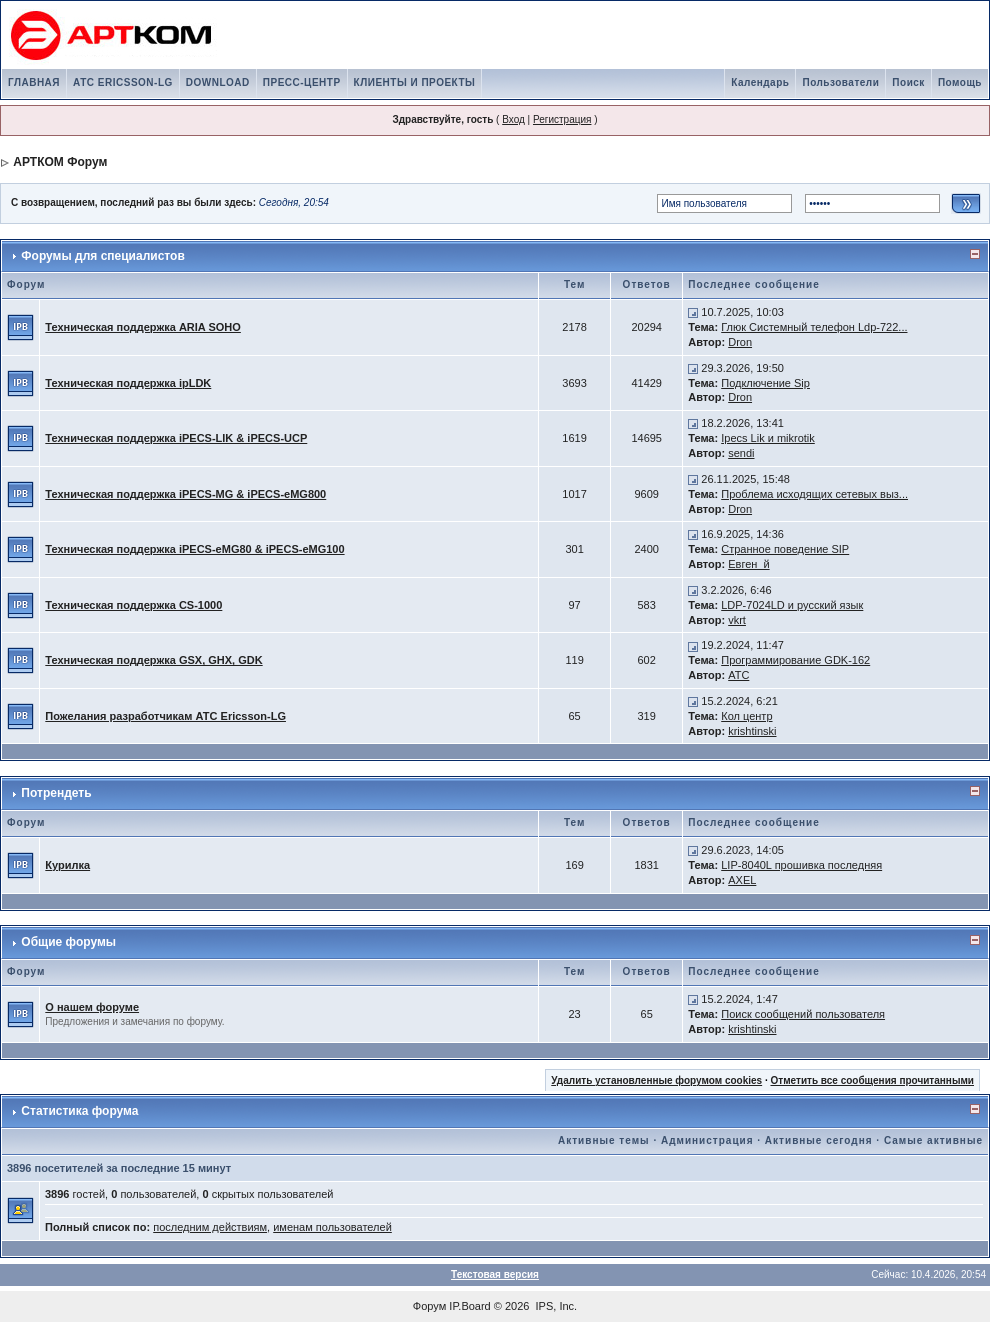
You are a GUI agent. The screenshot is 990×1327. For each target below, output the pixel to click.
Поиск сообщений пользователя (803, 1014)
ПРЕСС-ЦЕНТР (302, 82)
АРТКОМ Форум (60, 162)
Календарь (760, 82)
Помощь (960, 82)
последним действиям (210, 1227)
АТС (738, 675)
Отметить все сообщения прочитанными (872, 1080)
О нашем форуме (92, 1007)
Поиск (908, 82)
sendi (741, 453)
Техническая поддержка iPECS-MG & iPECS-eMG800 (185, 494)
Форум (429, 1306)
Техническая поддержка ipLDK (128, 383)
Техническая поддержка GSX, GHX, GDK (153, 660)
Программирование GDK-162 (795, 660)
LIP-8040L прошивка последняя (801, 865)
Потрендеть (56, 793)
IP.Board (469, 1306)
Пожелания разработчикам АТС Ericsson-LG (165, 716)
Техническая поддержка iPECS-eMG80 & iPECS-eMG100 (194, 549)
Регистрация (562, 119)
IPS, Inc (555, 1306)
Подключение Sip (765, 383)
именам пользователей (332, 1227)
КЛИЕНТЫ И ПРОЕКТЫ (415, 82)
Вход (513, 119)
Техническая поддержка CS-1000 (133, 605)
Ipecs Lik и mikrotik (768, 438)
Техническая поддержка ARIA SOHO (143, 327)
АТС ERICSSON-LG (123, 82)
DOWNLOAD (218, 82)
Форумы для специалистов (102, 256)
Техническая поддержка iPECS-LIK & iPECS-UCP (176, 438)
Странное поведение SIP (785, 549)
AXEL (742, 880)
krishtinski (752, 731)
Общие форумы (68, 942)
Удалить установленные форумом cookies (656, 1080)
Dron (740, 342)
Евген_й (748, 564)
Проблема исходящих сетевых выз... (814, 494)
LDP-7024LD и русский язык (792, 605)
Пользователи (840, 82)
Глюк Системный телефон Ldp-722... (814, 327)
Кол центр (746, 716)
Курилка (67, 865)
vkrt (737, 620)
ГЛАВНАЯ (34, 82)
